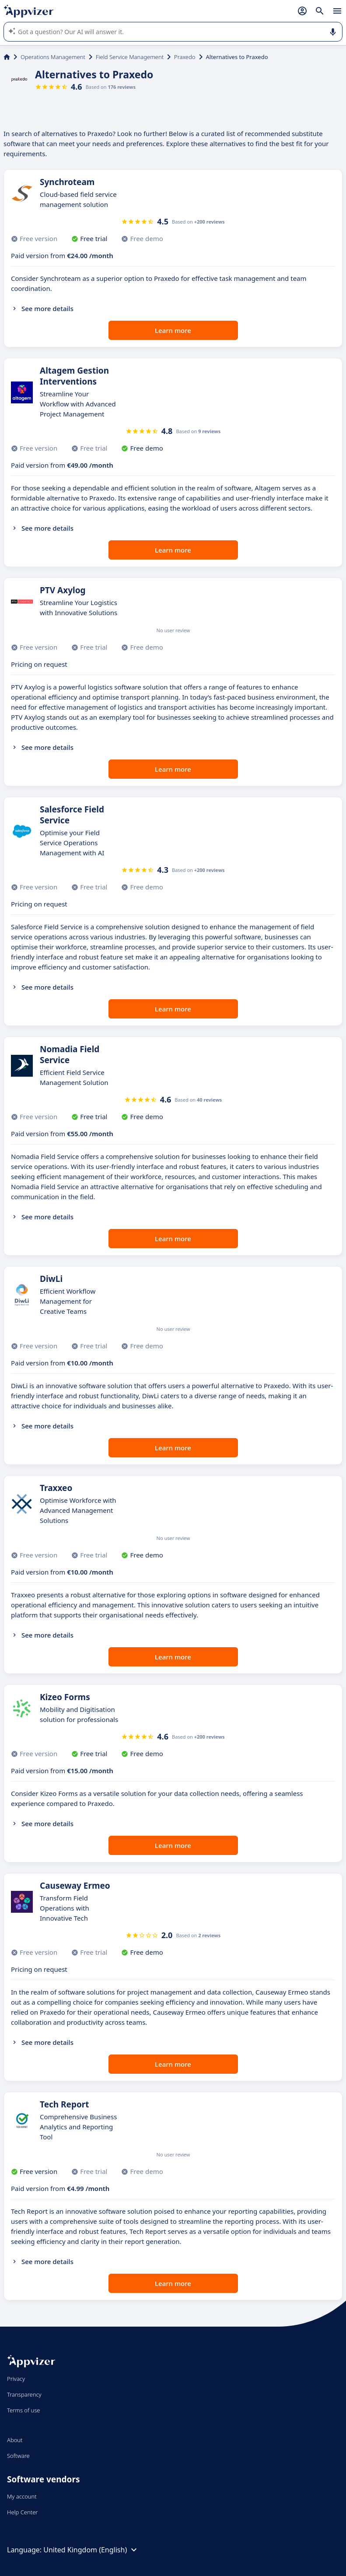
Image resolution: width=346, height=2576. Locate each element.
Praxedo (184, 57)
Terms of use (23, 2410)
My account (22, 2496)
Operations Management (53, 57)
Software (18, 2456)
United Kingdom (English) (91, 2549)
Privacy (16, 2379)
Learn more (173, 330)
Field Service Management (130, 57)
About (15, 2440)
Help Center (22, 2512)
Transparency (24, 2394)
